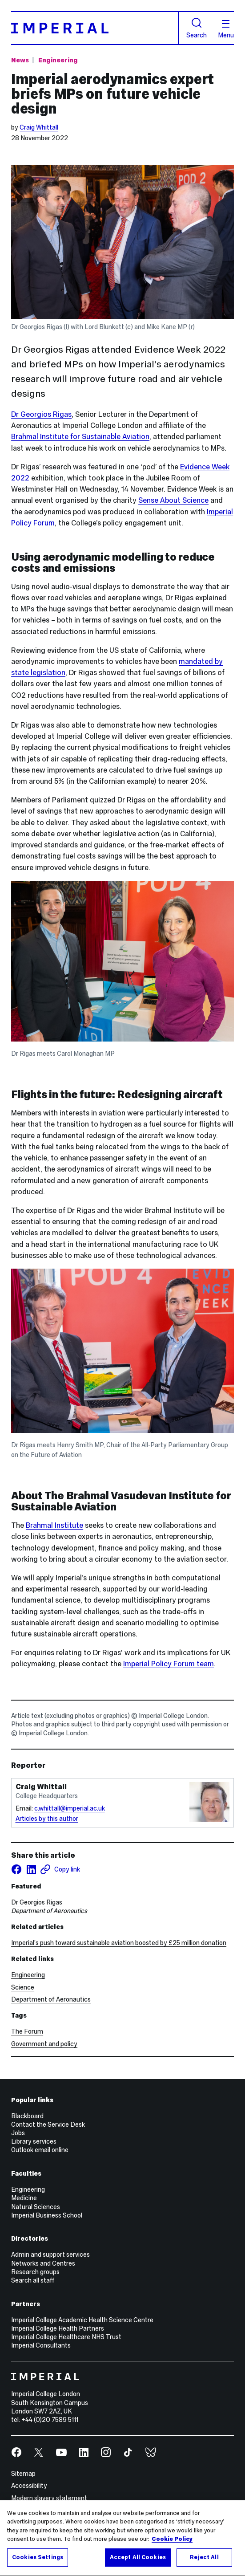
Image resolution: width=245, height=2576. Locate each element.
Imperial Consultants (41, 2345)
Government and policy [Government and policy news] (44, 2044)
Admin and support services (50, 2254)
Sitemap (23, 2474)
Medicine (24, 2198)
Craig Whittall (39, 127)
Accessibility (29, 2486)
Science (22, 1987)
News (20, 60)
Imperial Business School (46, 2215)
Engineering (28, 1975)
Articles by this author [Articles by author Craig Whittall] (47, 1819)
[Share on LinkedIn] (31, 1869)
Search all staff (32, 2280)
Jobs (18, 2133)
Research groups (35, 2272)
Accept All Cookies (138, 2564)
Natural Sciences (35, 2207)
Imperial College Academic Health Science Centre (82, 2320)
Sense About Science (173, 500)
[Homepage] (95, 28)
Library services (33, 2141)
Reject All (204, 2564)
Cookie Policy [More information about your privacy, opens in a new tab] (172, 2546)
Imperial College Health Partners (57, 2328)
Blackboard (27, 2116)
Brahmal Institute (54, 1525)
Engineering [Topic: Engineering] (58, 60)
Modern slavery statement (49, 2498)
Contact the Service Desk (48, 2124)
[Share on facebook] (16, 1869)
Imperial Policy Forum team (168, 1663)
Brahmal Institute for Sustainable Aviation (80, 436)
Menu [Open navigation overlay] (226, 29)
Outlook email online (39, 2150)
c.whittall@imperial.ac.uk (69, 1808)
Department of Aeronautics (51, 1999)
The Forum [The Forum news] (27, 2031)
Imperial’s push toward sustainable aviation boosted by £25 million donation (118, 1943)
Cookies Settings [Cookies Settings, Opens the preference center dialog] (37, 2564)
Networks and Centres (43, 2263)
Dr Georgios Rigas (41, 414)
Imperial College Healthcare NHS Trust (66, 2337)
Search (196, 28)
